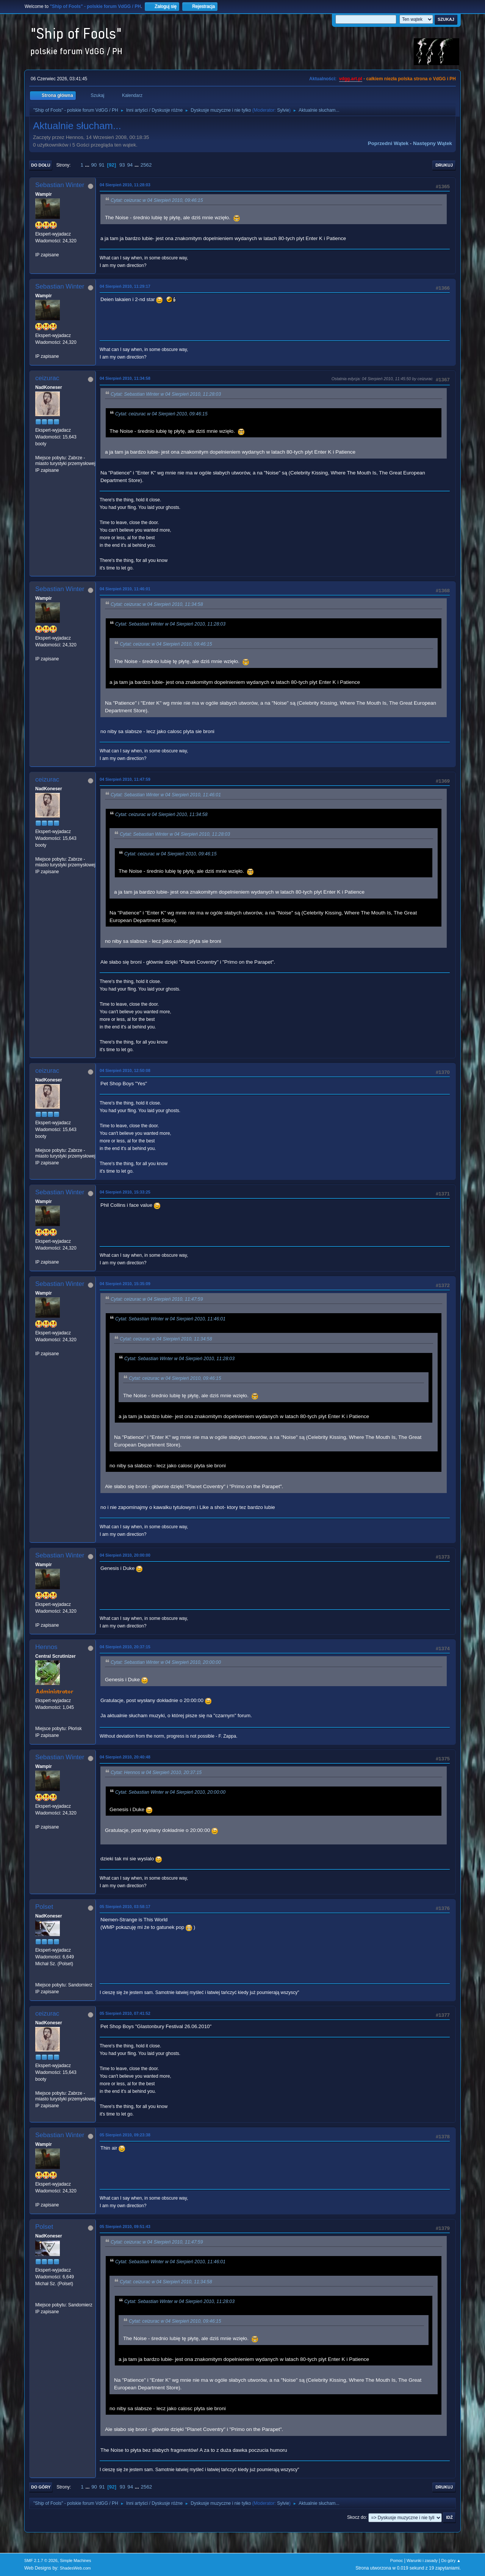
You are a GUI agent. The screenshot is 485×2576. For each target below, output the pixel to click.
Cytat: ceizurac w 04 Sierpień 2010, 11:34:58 (157, 604)
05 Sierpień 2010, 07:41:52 (125, 2013)
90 (94, 165)
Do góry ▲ (451, 2560)
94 (130, 165)
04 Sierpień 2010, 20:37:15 (125, 1647)
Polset (44, 1906)
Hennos (46, 1647)
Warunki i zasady (422, 2560)
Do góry (41, 2487)
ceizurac (47, 378)
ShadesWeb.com (75, 2568)
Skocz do (356, 2517)
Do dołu (40, 165)
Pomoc (396, 2560)
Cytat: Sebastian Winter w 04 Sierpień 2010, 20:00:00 (166, 1662)
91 (102, 165)
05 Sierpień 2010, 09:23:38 (125, 2135)
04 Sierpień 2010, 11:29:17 (125, 286)
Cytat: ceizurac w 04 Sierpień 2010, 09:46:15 (157, 200)
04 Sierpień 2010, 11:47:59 (125, 779)
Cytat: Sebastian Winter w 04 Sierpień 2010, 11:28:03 (166, 394)
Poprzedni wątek (388, 143)
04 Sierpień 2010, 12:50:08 (125, 1070)
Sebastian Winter (59, 185)
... (88, 165)
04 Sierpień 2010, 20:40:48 (125, 1757)
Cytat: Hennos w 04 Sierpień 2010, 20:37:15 (156, 1772)
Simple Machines (75, 2560)
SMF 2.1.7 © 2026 (41, 2560)
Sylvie (283, 110)
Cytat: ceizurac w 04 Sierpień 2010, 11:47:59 (157, 1299)
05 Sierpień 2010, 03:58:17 (125, 1906)
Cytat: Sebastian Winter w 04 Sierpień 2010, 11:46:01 (166, 794)
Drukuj (444, 165)
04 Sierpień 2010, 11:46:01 (125, 589)
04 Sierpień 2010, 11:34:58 (125, 378)
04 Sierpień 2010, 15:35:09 (125, 1283)
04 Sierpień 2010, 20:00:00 (125, 1555)
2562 (146, 165)
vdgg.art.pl (350, 78)
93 (122, 165)
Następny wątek (432, 143)
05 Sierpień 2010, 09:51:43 (125, 2226)
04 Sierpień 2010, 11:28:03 (125, 185)
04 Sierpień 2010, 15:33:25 (125, 1192)
